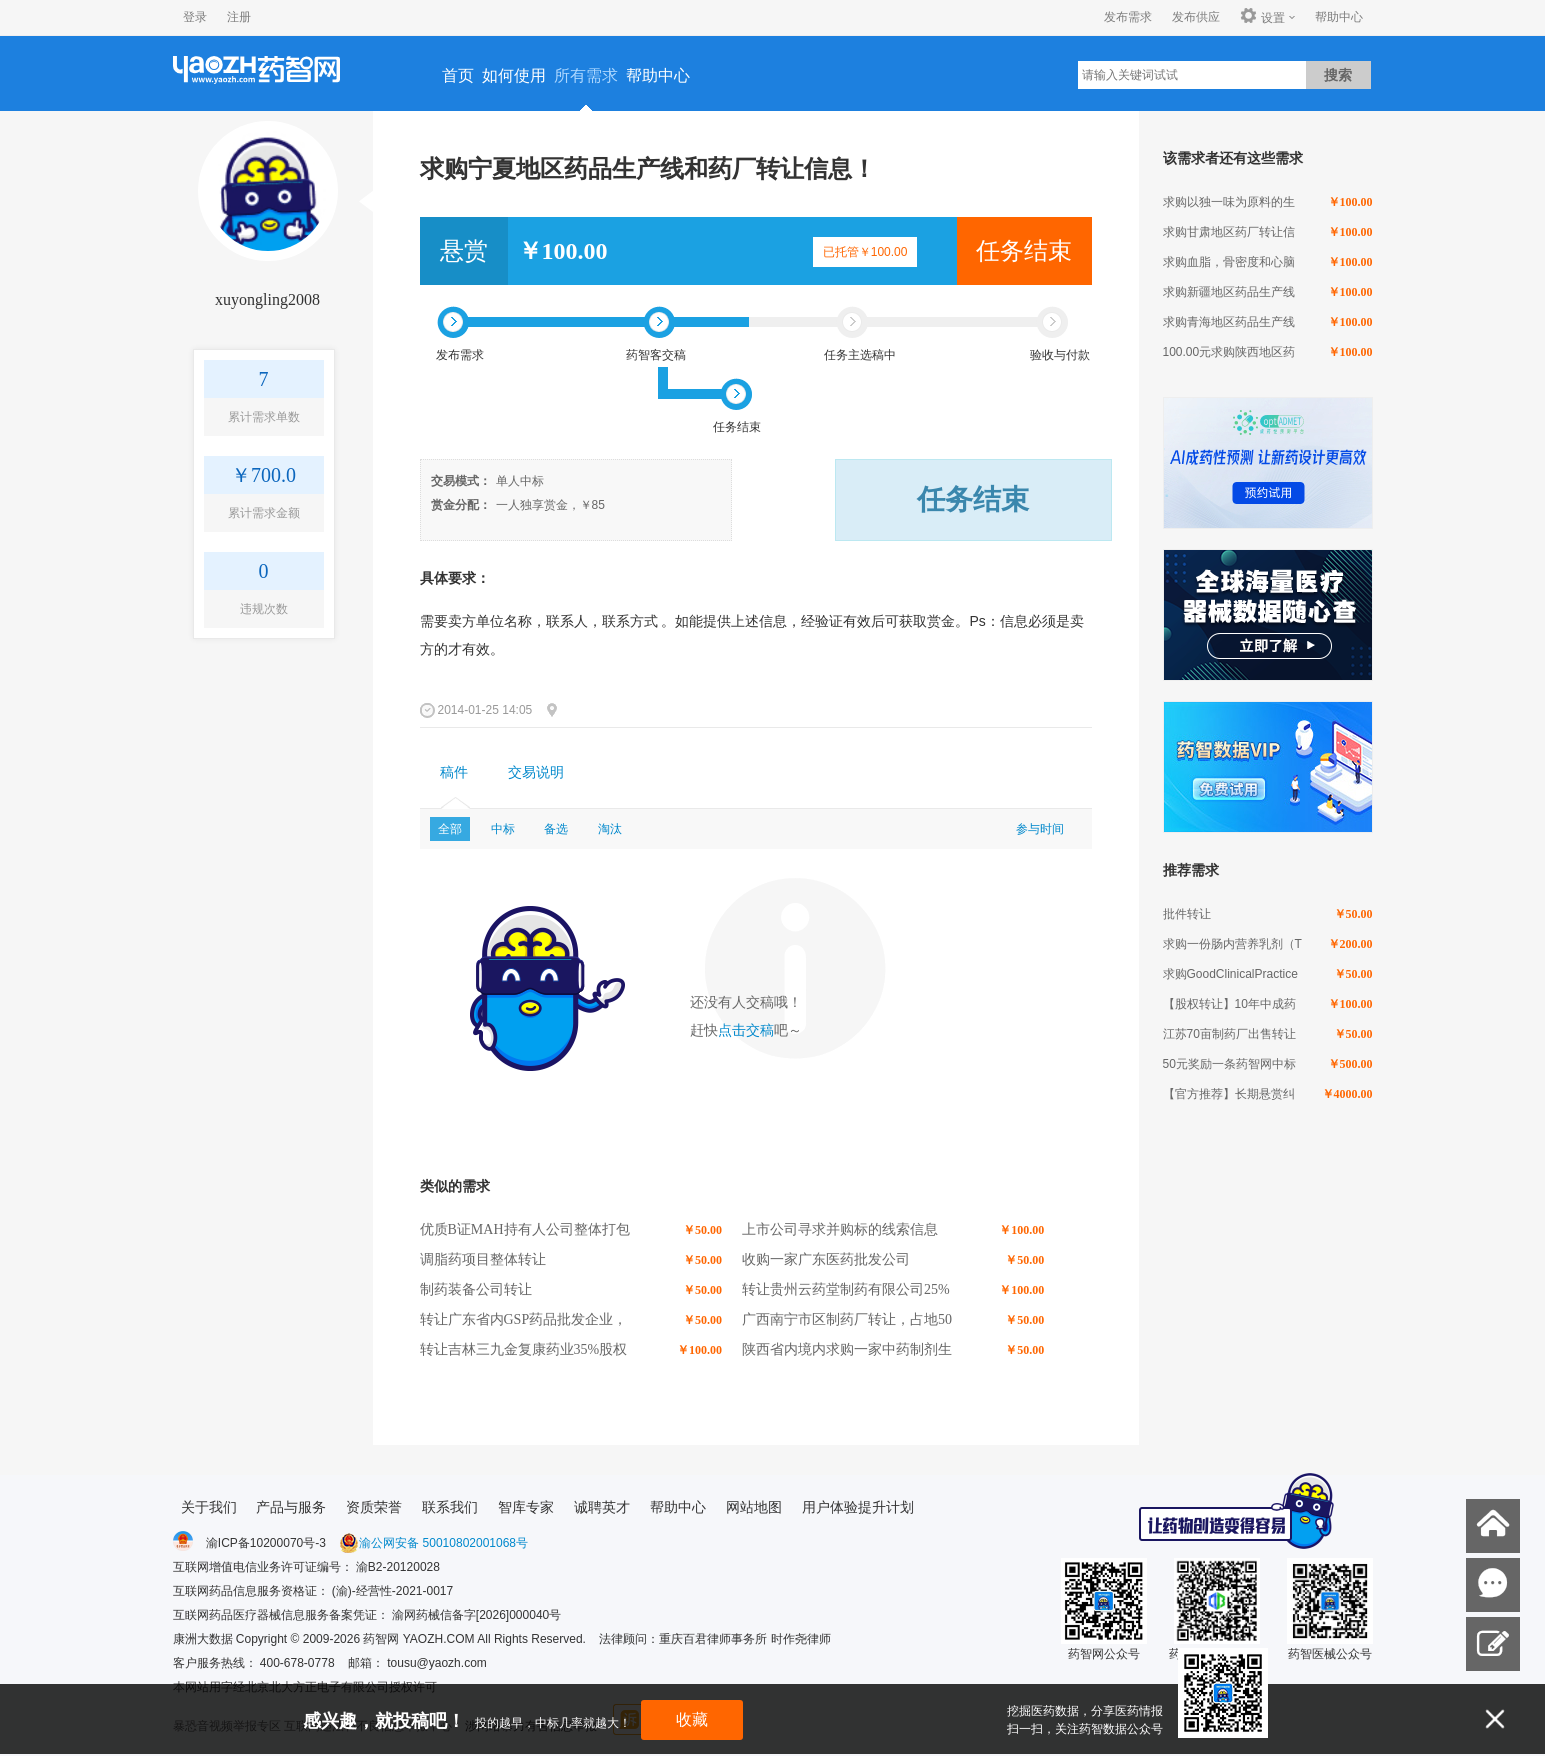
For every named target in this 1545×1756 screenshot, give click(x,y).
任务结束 (1024, 251)
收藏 (692, 1719)
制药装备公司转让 (476, 1289)
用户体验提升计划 (858, 1507)
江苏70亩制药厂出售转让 (1229, 1034)
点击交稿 (746, 1030)
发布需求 (1128, 17)
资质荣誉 (374, 1507)
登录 (195, 17)
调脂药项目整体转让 (483, 1259)
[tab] (454, 773)
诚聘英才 (602, 1507)
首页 (458, 75)
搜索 (1338, 75)
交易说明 (536, 772)
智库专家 (526, 1507)
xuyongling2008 (267, 299)
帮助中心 (1339, 17)
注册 (239, 17)
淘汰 (610, 829)
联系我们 (450, 1507)
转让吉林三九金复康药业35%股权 (524, 1349)
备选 (556, 829)
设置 (1262, 17)
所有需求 (586, 75)
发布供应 (1196, 17)
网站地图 (754, 1507)
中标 (503, 829)
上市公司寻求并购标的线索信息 (840, 1229)
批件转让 (1187, 914)
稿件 (454, 772)
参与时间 (1040, 829)
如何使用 (514, 75)
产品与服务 (291, 1507)
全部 (450, 829)
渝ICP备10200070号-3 (266, 1543)
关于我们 (209, 1507)
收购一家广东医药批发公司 (826, 1259)
